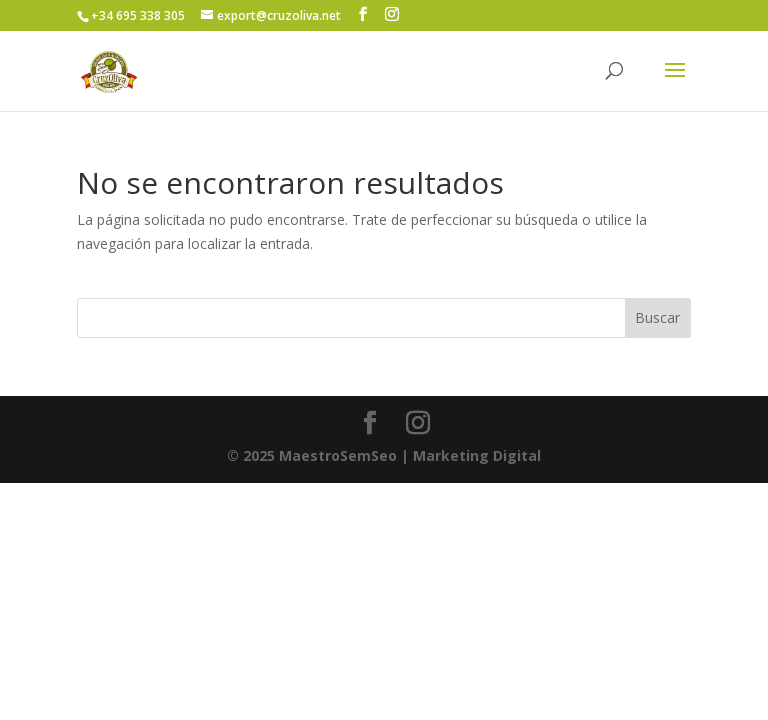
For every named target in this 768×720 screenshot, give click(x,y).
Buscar (657, 317)
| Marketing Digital (384, 455)
